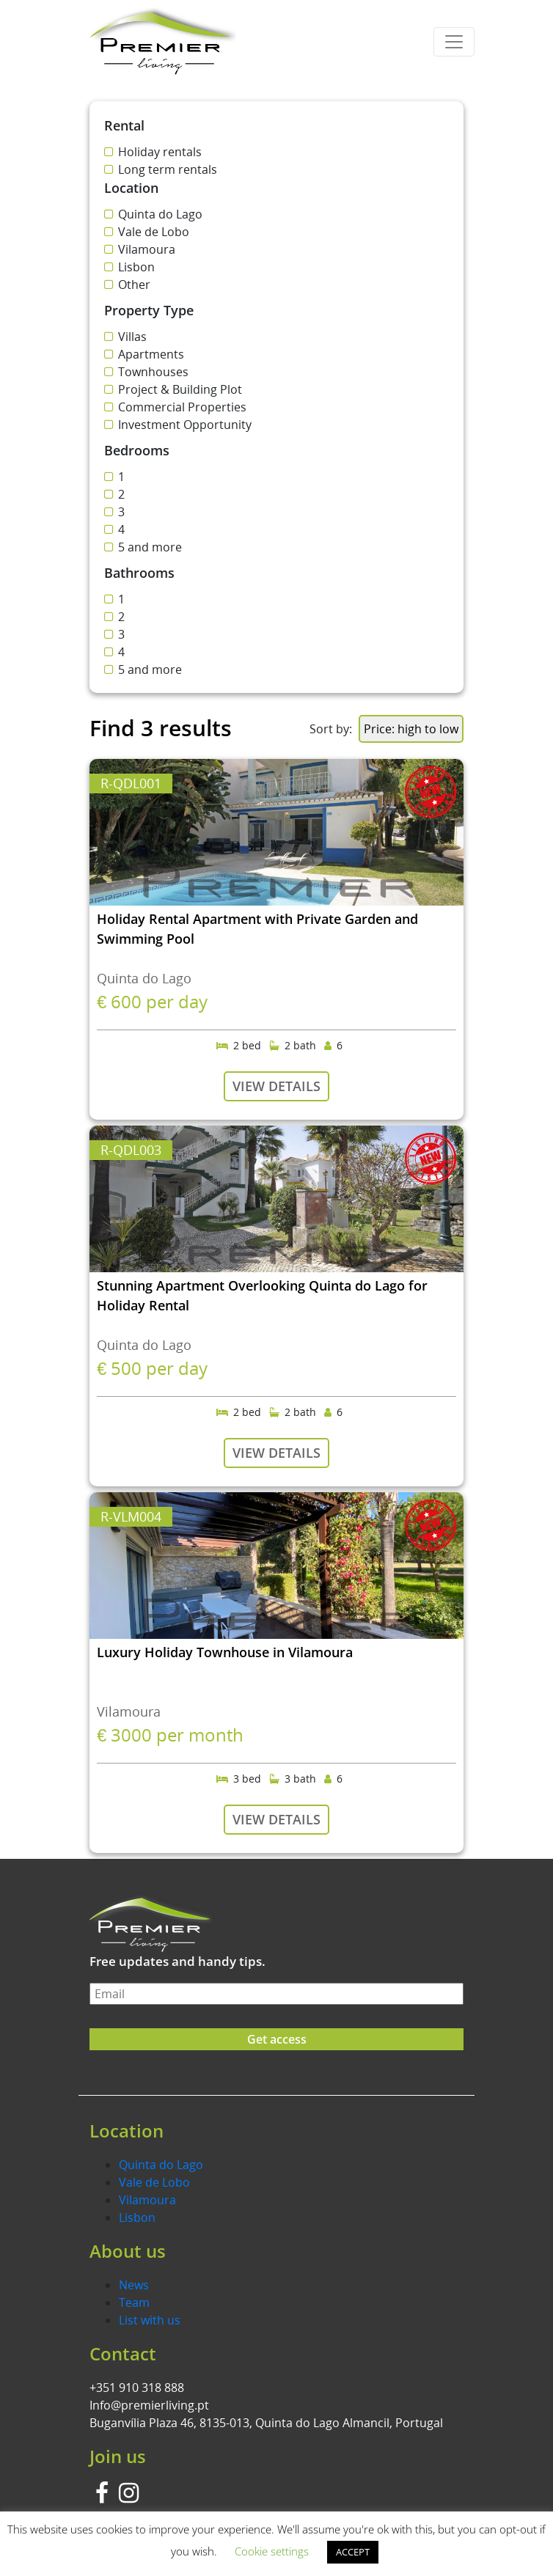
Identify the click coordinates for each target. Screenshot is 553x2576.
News (134, 2285)
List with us (149, 2320)
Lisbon (137, 2217)
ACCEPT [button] (353, 2551)
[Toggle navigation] (454, 41)
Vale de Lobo (154, 2182)
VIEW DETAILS (276, 1086)
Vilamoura (147, 2200)
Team (134, 2302)
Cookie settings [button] (272, 2551)
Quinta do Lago (161, 2165)
